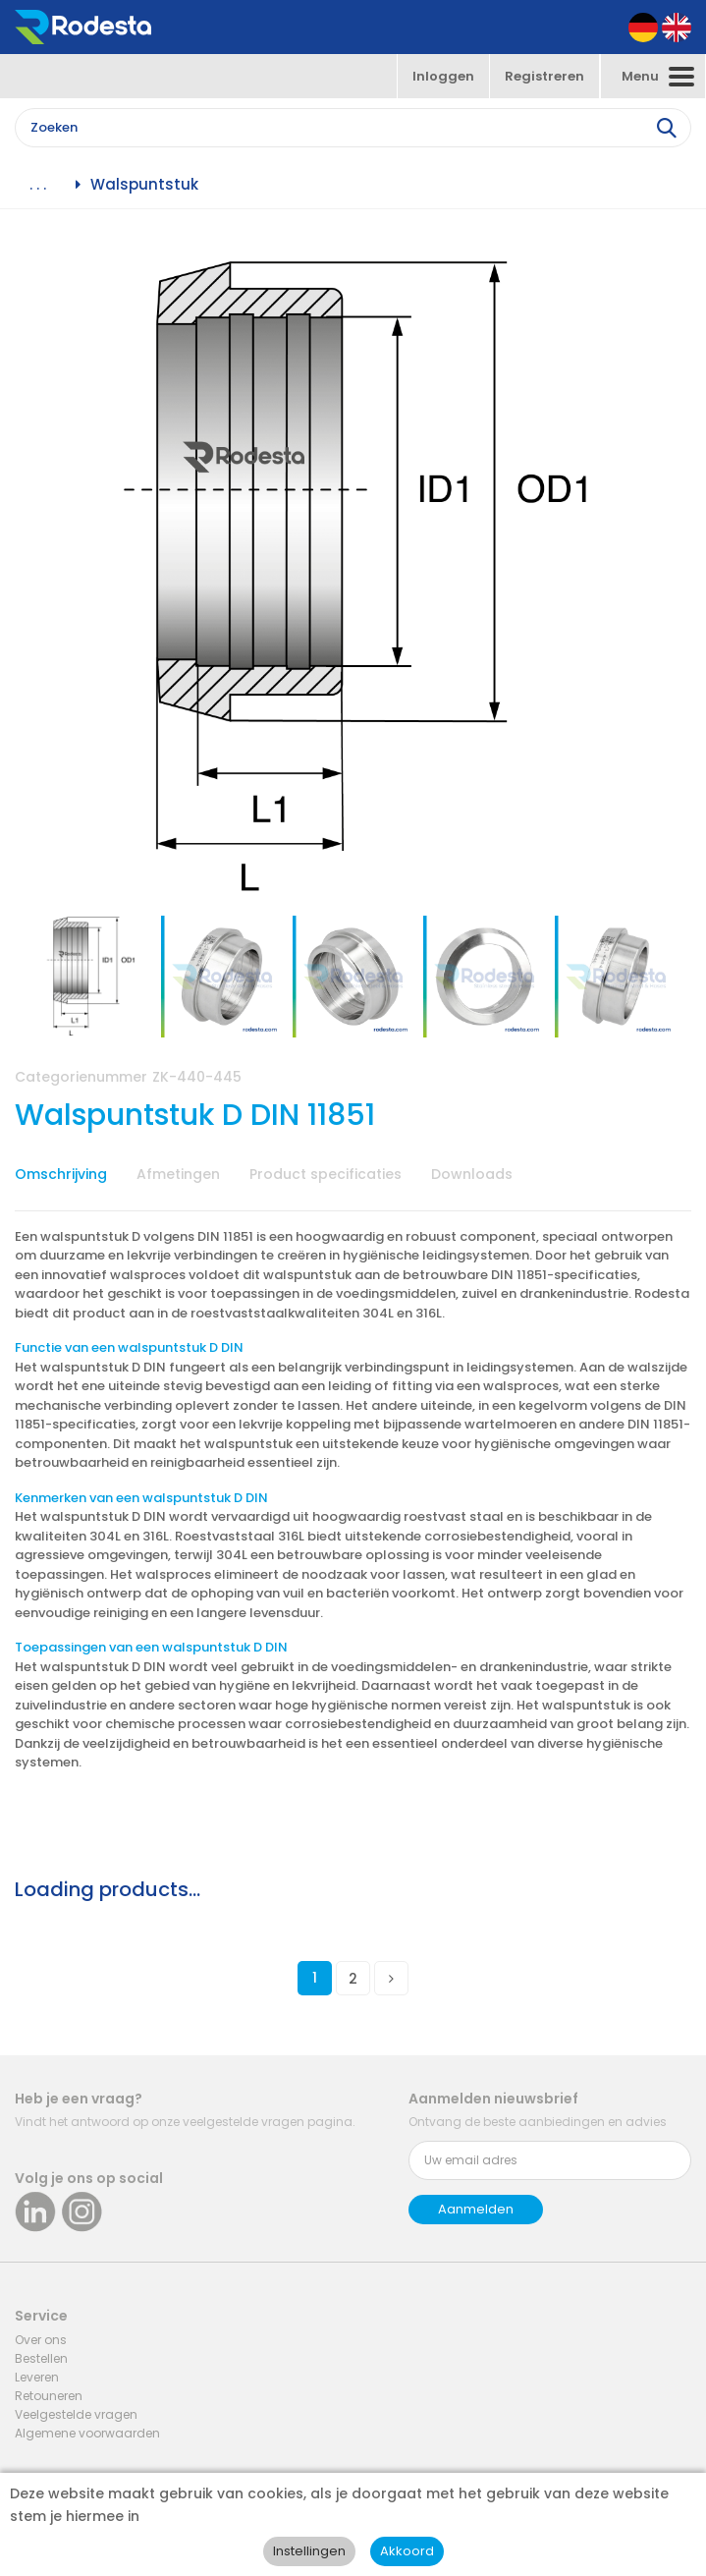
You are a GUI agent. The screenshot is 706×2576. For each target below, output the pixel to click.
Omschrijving (61, 1174)
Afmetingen (178, 1174)
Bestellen (41, 2358)
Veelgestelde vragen (76, 2414)
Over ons (41, 2339)
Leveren (37, 2377)
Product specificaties (325, 1174)
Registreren (544, 76)
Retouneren (48, 2395)
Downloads (472, 1174)
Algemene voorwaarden (87, 2433)
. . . (37, 185)
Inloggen (443, 76)
